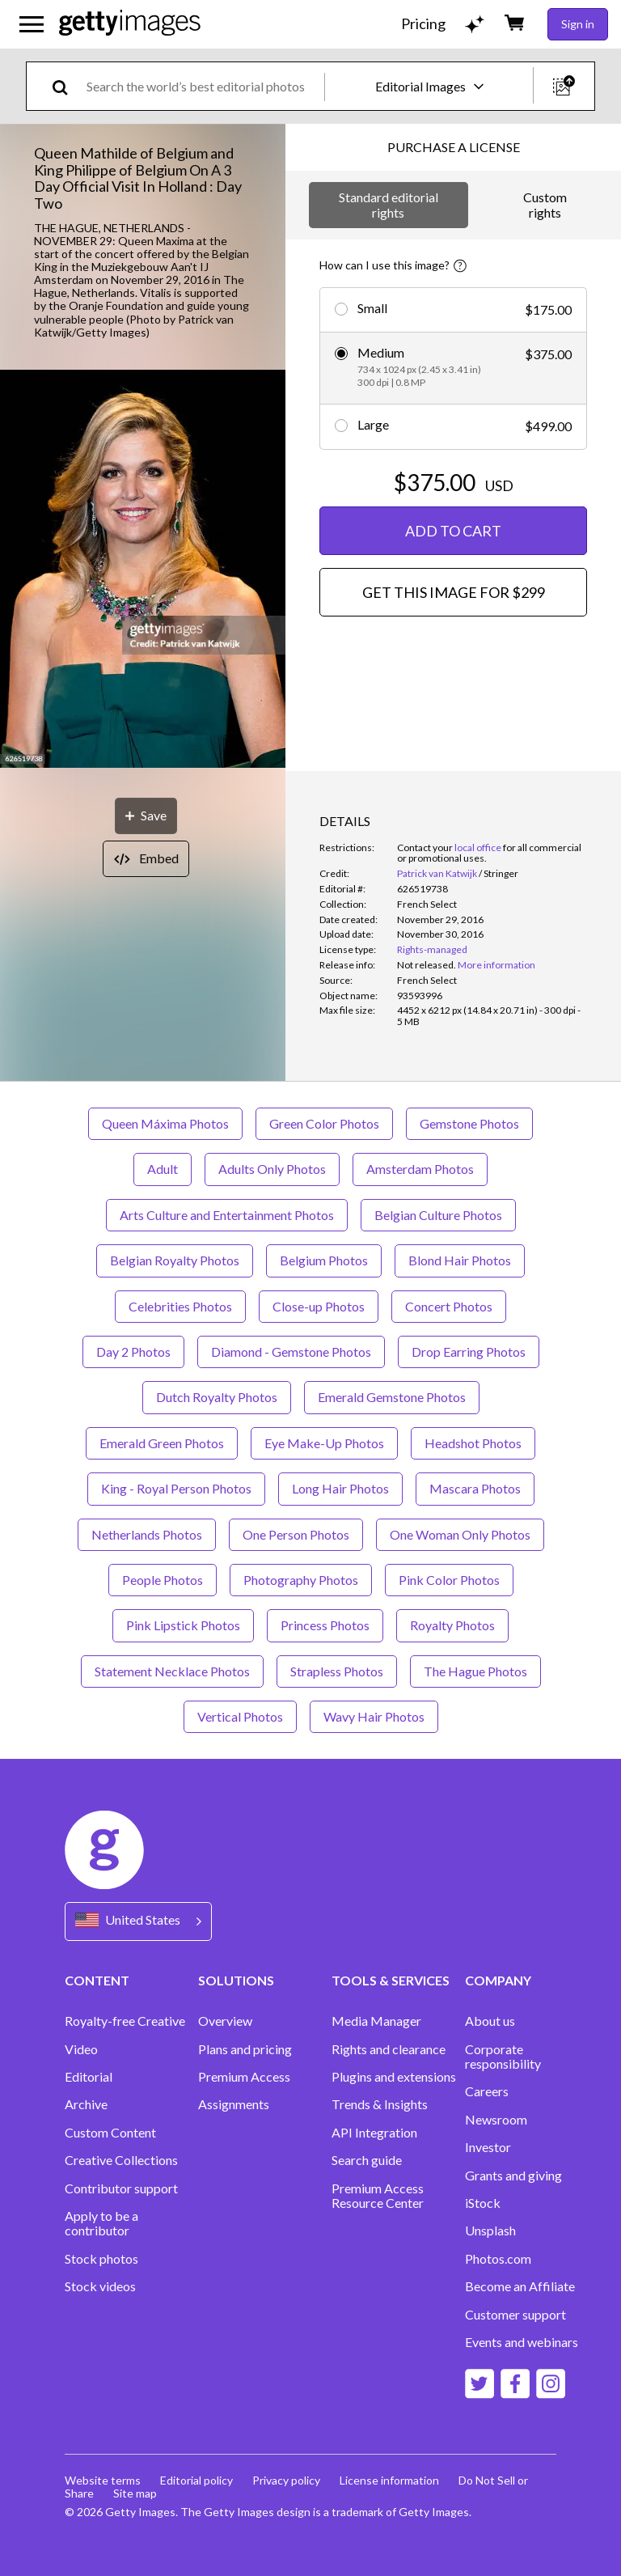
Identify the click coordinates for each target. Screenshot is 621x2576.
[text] (202, 86)
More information (496, 965)
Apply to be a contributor (101, 2223)
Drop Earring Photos (469, 1351)
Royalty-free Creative (125, 2021)
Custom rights (545, 204)
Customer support (515, 2314)
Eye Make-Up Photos (324, 1443)
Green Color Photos (324, 1123)
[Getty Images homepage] (130, 23)
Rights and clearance (389, 2049)
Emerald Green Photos (161, 1443)
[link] (426, 965)
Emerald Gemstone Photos (392, 1397)
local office (477, 847)
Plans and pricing (245, 2049)
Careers (487, 2091)
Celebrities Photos (180, 1306)
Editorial (88, 2077)
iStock (483, 2203)
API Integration (374, 2132)
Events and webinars (521, 2342)
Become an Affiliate (520, 2286)
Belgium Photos (324, 1260)
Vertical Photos (240, 1716)
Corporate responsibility (503, 2056)
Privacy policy (286, 2480)
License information (389, 2480)
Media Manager (376, 2021)
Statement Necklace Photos (172, 1671)
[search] (67, 86)
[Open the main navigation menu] (31, 24)
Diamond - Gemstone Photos (291, 1351)
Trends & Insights (380, 2104)
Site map (135, 2493)
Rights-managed (432, 949)
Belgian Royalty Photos (174, 1260)
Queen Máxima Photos (165, 1123)
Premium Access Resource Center (378, 2195)
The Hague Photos (475, 1671)
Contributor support (121, 2188)
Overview (225, 2021)
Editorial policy (196, 2480)
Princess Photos (325, 1625)
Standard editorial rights (388, 204)
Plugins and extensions (394, 2077)
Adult (162, 1168)
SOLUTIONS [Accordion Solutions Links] (236, 1980)
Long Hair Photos (340, 1488)
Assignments (233, 2104)
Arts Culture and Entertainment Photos (227, 1214)
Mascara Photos (475, 1488)
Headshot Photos (473, 1443)
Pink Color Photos (449, 1579)
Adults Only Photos (272, 1168)
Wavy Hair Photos (374, 1716)
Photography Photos (300, 1579)
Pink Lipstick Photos (183, 1625)
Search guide (367, 2160)
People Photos (162, 1579)
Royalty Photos (452, 1625)
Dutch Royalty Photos (216, 1397)
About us (490, 2021)
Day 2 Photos (133, 1351)
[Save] (146, 816)
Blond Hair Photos (459, 1260)
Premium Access (244, 2077)
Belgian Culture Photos (438, 1214)
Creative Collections (121, 2160)
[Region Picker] (138, 1921)
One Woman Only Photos (460, 1534)
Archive (86, 2104)
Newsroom (496, 2119)
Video (81, 2049)
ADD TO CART (453, 531)
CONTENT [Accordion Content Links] (97, 1980)
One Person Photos (296, 1534)
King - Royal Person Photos (176, 1488)
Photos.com (498, 2259)
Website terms (103, 2480)
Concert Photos (448, 1306)
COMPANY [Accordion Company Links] (498, 1980)
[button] (142, 570)
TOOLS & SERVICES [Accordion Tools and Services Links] (391, 1980)
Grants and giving (513, 2175)
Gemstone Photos (469, 1123)
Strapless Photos (336, 1671)
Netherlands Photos (146, 1534)
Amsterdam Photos (420, 1168)
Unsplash (490, 2230)
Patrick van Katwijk (437, 873)
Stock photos (101, 2259)
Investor (488, 2147)
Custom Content (110, 2132)
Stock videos (100, 2286)
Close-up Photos (318, 1306)
